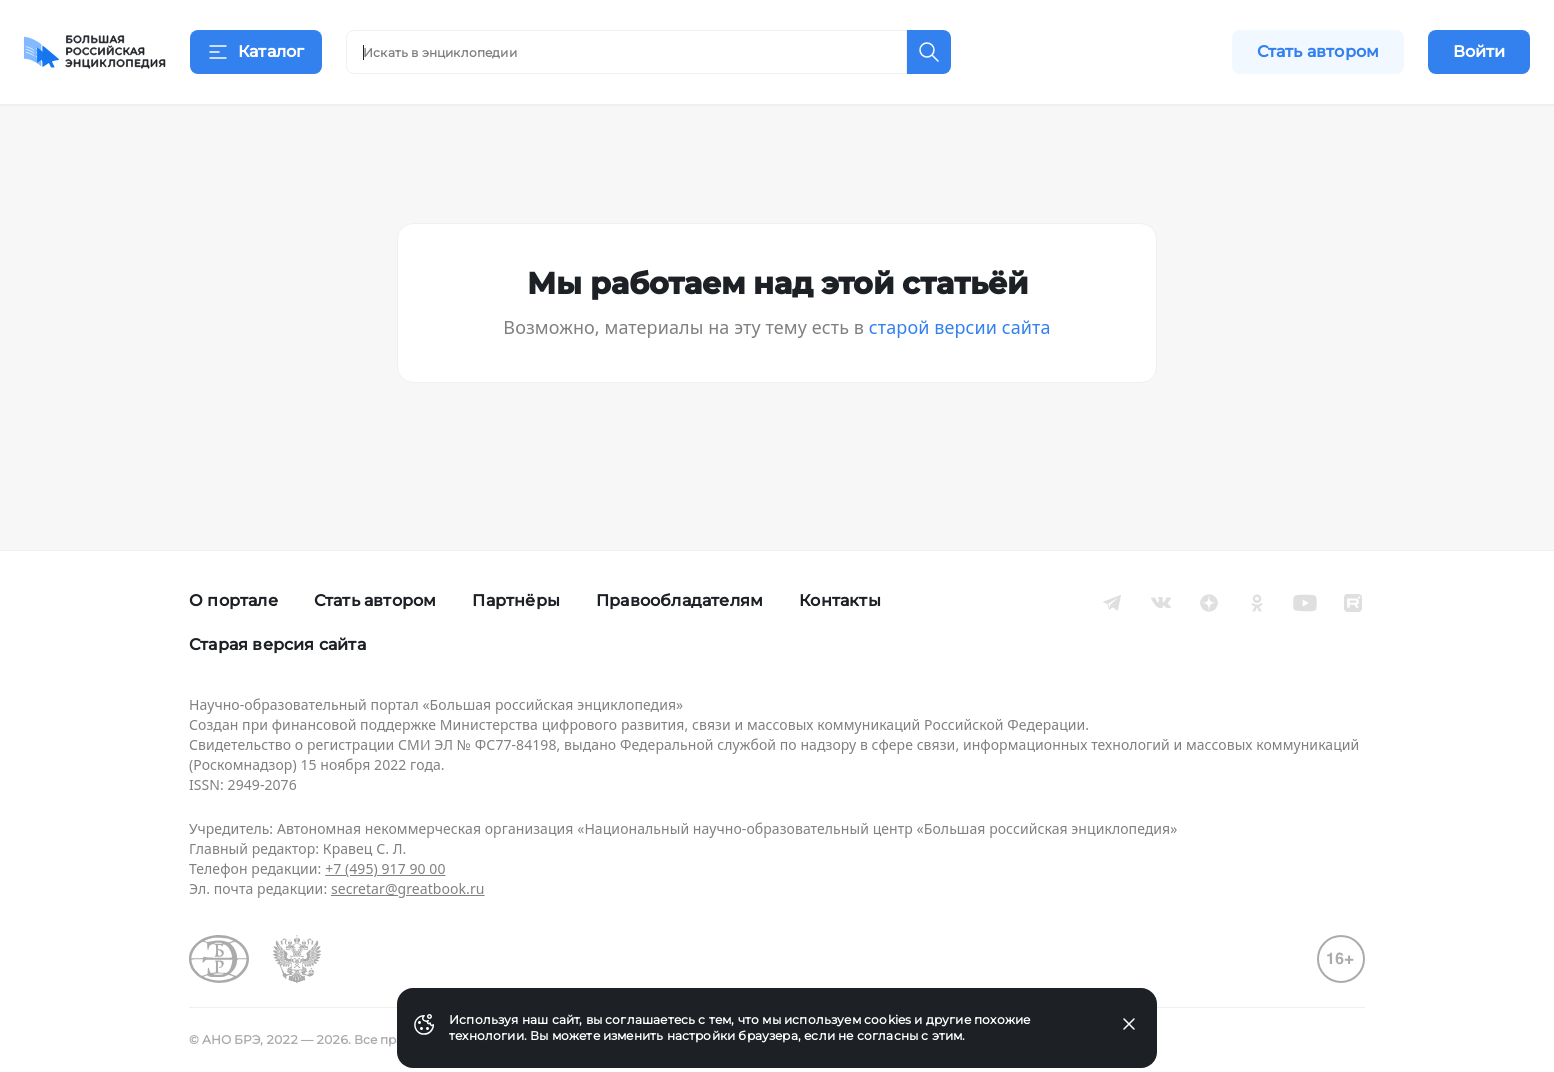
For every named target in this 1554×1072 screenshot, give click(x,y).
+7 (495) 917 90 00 (385, 868)
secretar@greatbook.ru (408, 888)
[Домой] (95, 52)
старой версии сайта (960, 352)
